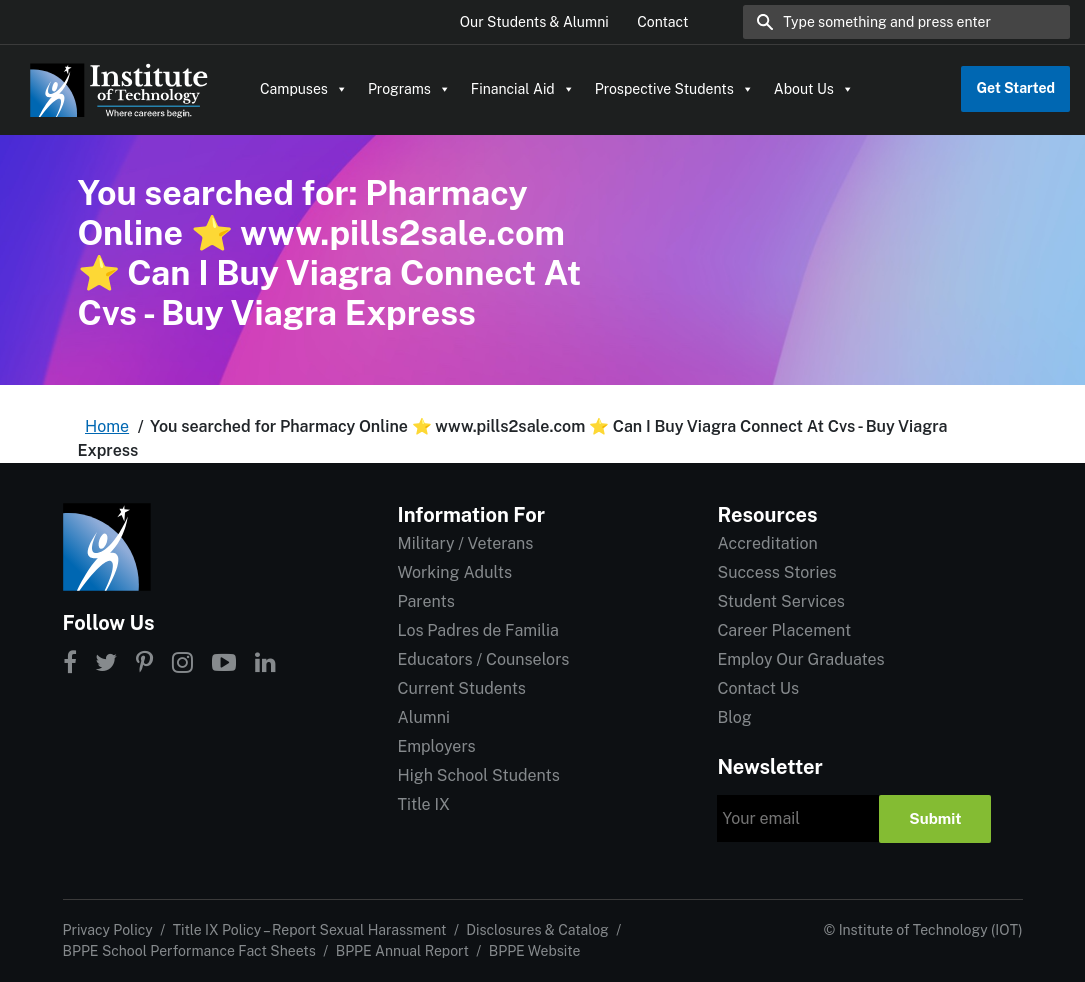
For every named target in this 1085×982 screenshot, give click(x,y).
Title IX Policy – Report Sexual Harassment (310, 930)
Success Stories (776, 572)
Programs (409, 89)
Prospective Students (674, 89)
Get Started (1015, 88)
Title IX (423, 804)
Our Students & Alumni (534, 22)
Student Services (780, 601)
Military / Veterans (465, 543)
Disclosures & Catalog (537, 930)
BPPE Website (535, 951)
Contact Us (758, 688)
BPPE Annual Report (402, 951)
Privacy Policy (108, 930)
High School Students (478, 775)
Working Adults (454, 572)
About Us (814, 89)
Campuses (304, 89)
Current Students (461, 688)
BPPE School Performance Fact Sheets (189, 951)
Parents (425, 601)
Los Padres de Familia (477, 630)
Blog (734, 717)
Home (107, 426)
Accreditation (767, 543)
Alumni (423, 717)
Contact (662, 22)
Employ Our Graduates (800, 659)
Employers (436, 746)
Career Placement (784, 630)
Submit (935, 818)
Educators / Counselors (483, 659)
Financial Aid (523, 89)
